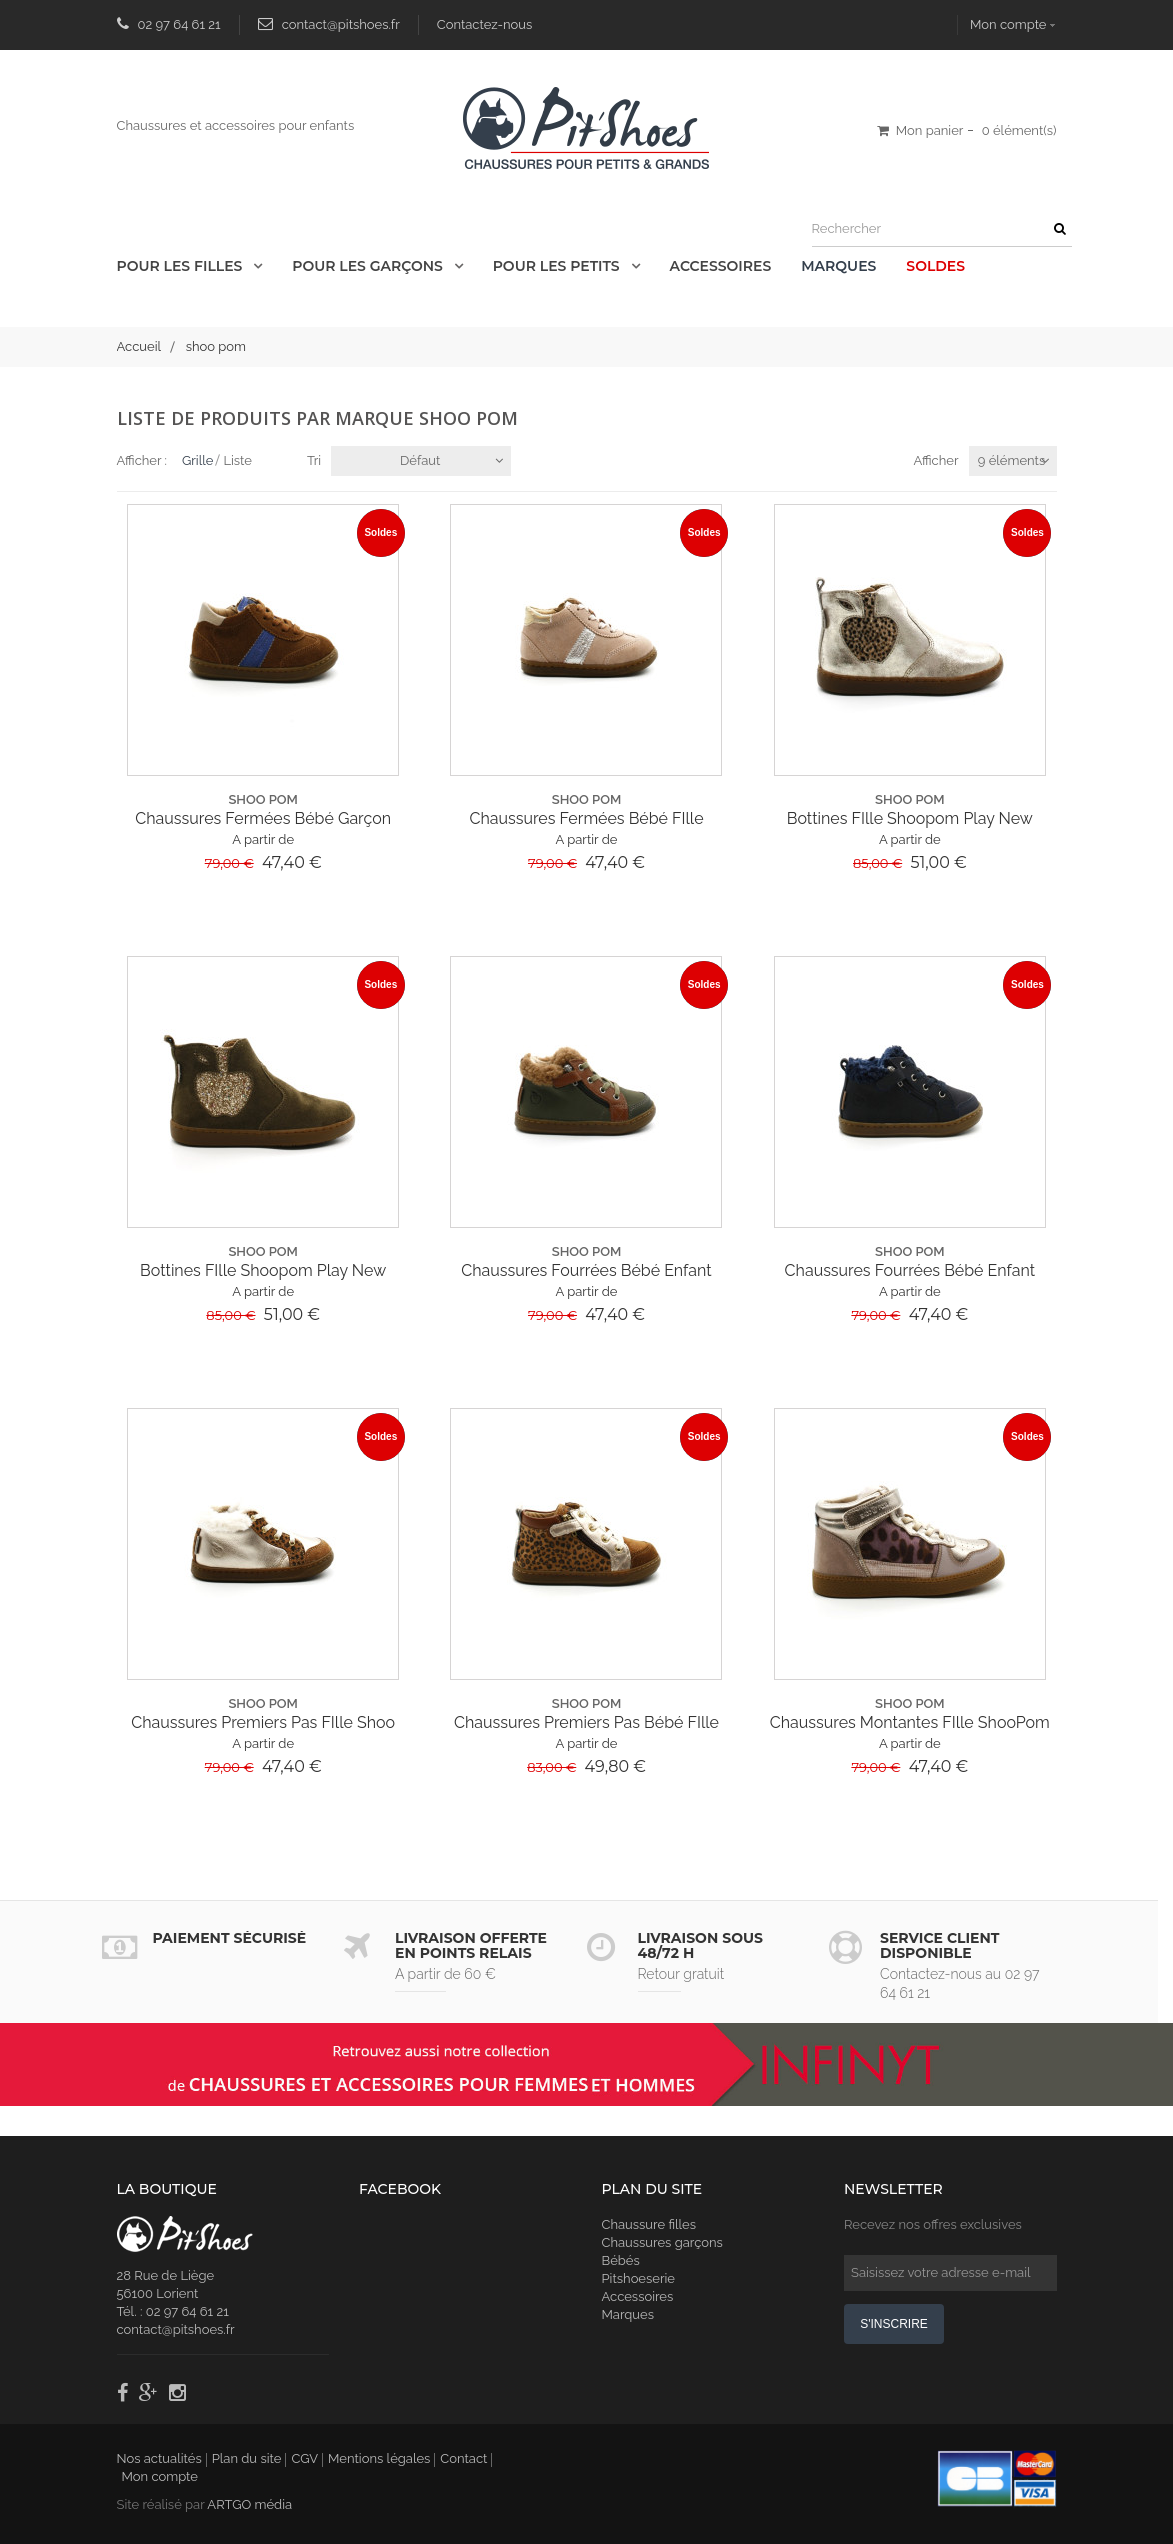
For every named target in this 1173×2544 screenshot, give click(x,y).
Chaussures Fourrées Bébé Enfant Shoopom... (586, 1271)
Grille (197, 460)
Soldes (935, 266)
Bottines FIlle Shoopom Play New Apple (910, 819)
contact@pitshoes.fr (341, 24)
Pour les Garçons (369, 266)
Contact (463, 2458)
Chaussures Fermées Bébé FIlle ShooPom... (586, 819)
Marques (838, 266)
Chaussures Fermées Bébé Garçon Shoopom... (263, 819)
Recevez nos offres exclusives (933, 2224)
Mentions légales (379, 2458)
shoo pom (263, 799)
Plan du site (247, 2458)
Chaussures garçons (662, 2242)
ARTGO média (249, 2504)
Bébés (621, 2260)
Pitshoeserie (638, 2278)
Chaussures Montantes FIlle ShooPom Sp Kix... (910, 1723)
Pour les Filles (182, 266)
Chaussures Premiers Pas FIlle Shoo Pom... (263, 1723)
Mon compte (1008, 24)
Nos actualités (159, 2458)
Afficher (935, 460)
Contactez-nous (485, 24)
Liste (237, 460)
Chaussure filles (649, 2224)
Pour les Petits (558, 266)
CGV (304, 2458)
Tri (314, 460)
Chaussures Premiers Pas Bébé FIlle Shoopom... (586, 1723)
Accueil (139, 346)
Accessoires (721, 266)
